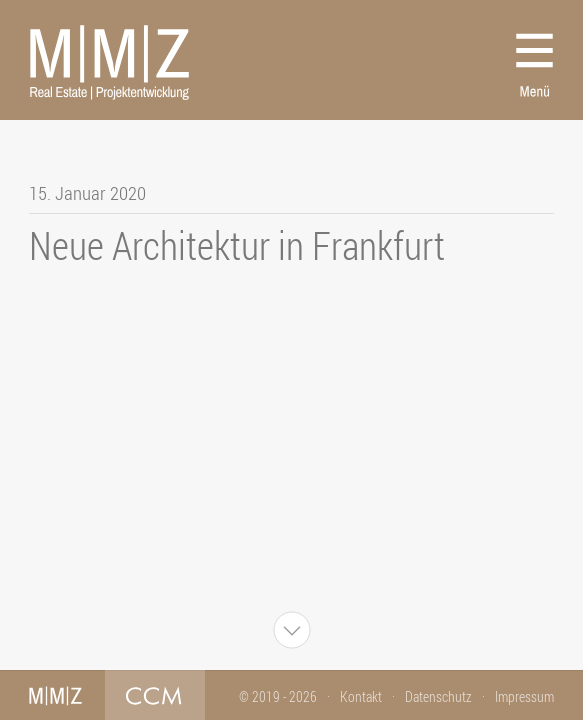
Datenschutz (438, 696)
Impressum (524, 696)
